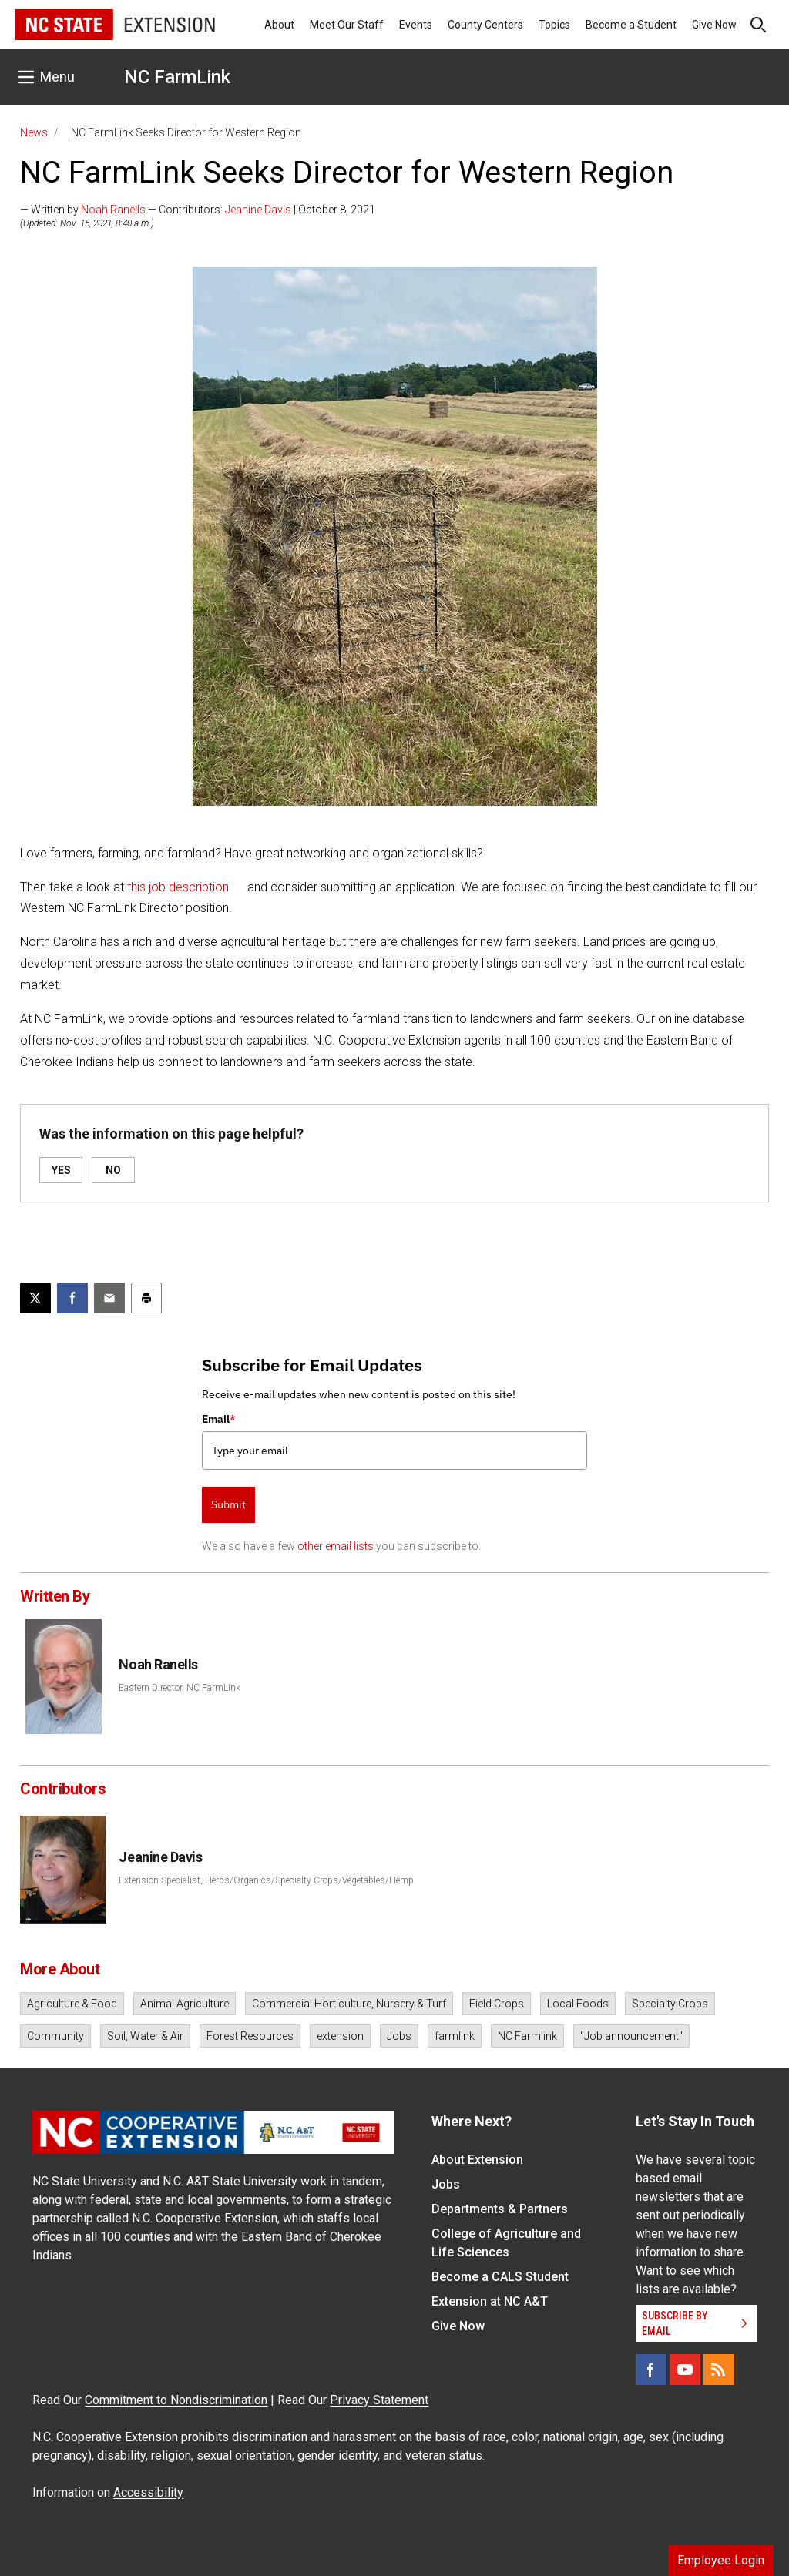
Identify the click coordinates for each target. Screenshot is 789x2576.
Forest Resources (250, 2036)
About (279, 24)
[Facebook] (651, 2369)
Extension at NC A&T (489, 2301)
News (34, 132)
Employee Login (720, 2560)
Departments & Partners (499, 2209)
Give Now (714, 24)
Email (219, 1419)
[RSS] (718, 2369)
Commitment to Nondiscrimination (176, 2400)
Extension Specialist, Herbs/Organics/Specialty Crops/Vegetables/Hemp (266, 1880)
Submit (228, 1504)
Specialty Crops (670, 2003)
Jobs (399, 2036)
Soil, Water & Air (145, 2036)
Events (415, 24)
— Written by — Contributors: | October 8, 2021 (197, 209)
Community (55, 2036)
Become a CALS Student (500, 2276)
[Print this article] (146, 1298)
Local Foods (578, 2003)
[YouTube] (685, 2369)
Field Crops (496, 2003)
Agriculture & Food (72, 2003)
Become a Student (631, 24)
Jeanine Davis (258, 209)
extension (340, 2036)
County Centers (485, 24)
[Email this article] (109, 1298)
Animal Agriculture (184, 2003)
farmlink (455, 2036)
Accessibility (148, 2492)
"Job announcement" (631, 2036)
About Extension (477, 2159)
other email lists (335, 1546)
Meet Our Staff (347, 24)
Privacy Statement (379, 2400)
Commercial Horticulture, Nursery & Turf (349, 2003)
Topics (554, 24)
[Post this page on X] (35, 1298)
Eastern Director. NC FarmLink (179, 1687)
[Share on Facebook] (72, 1298)
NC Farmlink (527, 2036)
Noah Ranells (113, 209)
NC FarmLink (177, 77)
